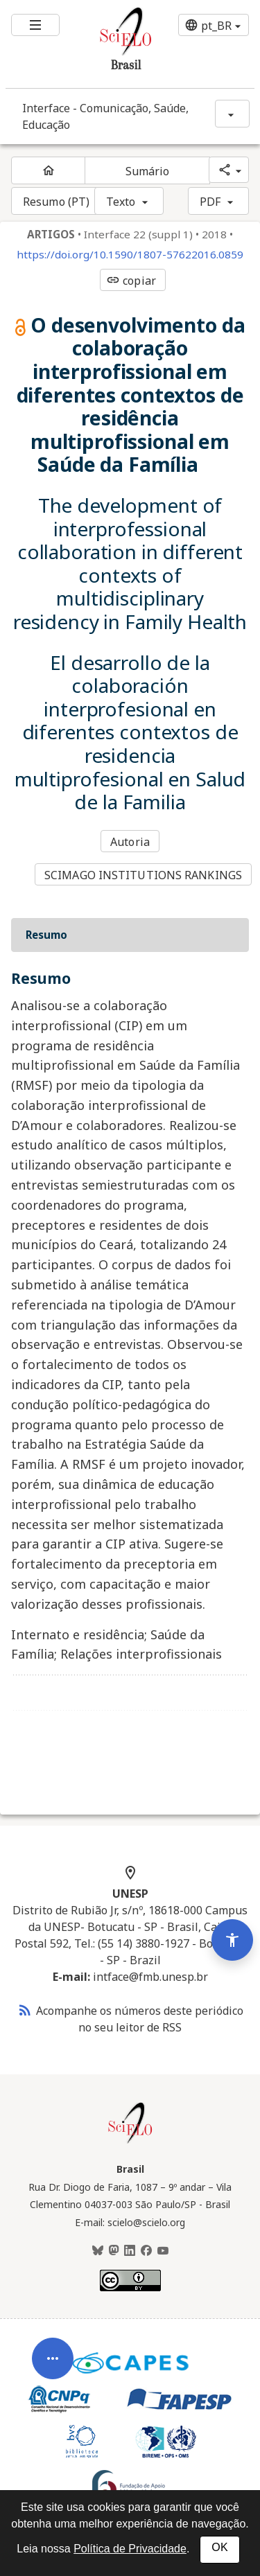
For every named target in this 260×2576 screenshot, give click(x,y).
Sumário (147, 171)
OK (219, 2547)
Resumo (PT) (56, 201)
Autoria (130, 841)
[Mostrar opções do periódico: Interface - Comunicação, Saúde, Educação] (232, 113)
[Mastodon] (114, 2251)
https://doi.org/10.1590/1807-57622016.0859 (130, 255)
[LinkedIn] (129, 2251)
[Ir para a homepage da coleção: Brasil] (109, 44)
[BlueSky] (97, 2251)
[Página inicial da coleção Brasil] (130, 2141)
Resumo (46, 935)
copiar (131, 280)
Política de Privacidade (130, 2549)
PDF (210, 201)
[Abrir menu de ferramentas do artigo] (52, 2389)
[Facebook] (146, 2251)
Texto (121, 201)
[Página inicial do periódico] (48, 170)
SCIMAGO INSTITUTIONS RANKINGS (143, 875)
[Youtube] (162, 2251)
